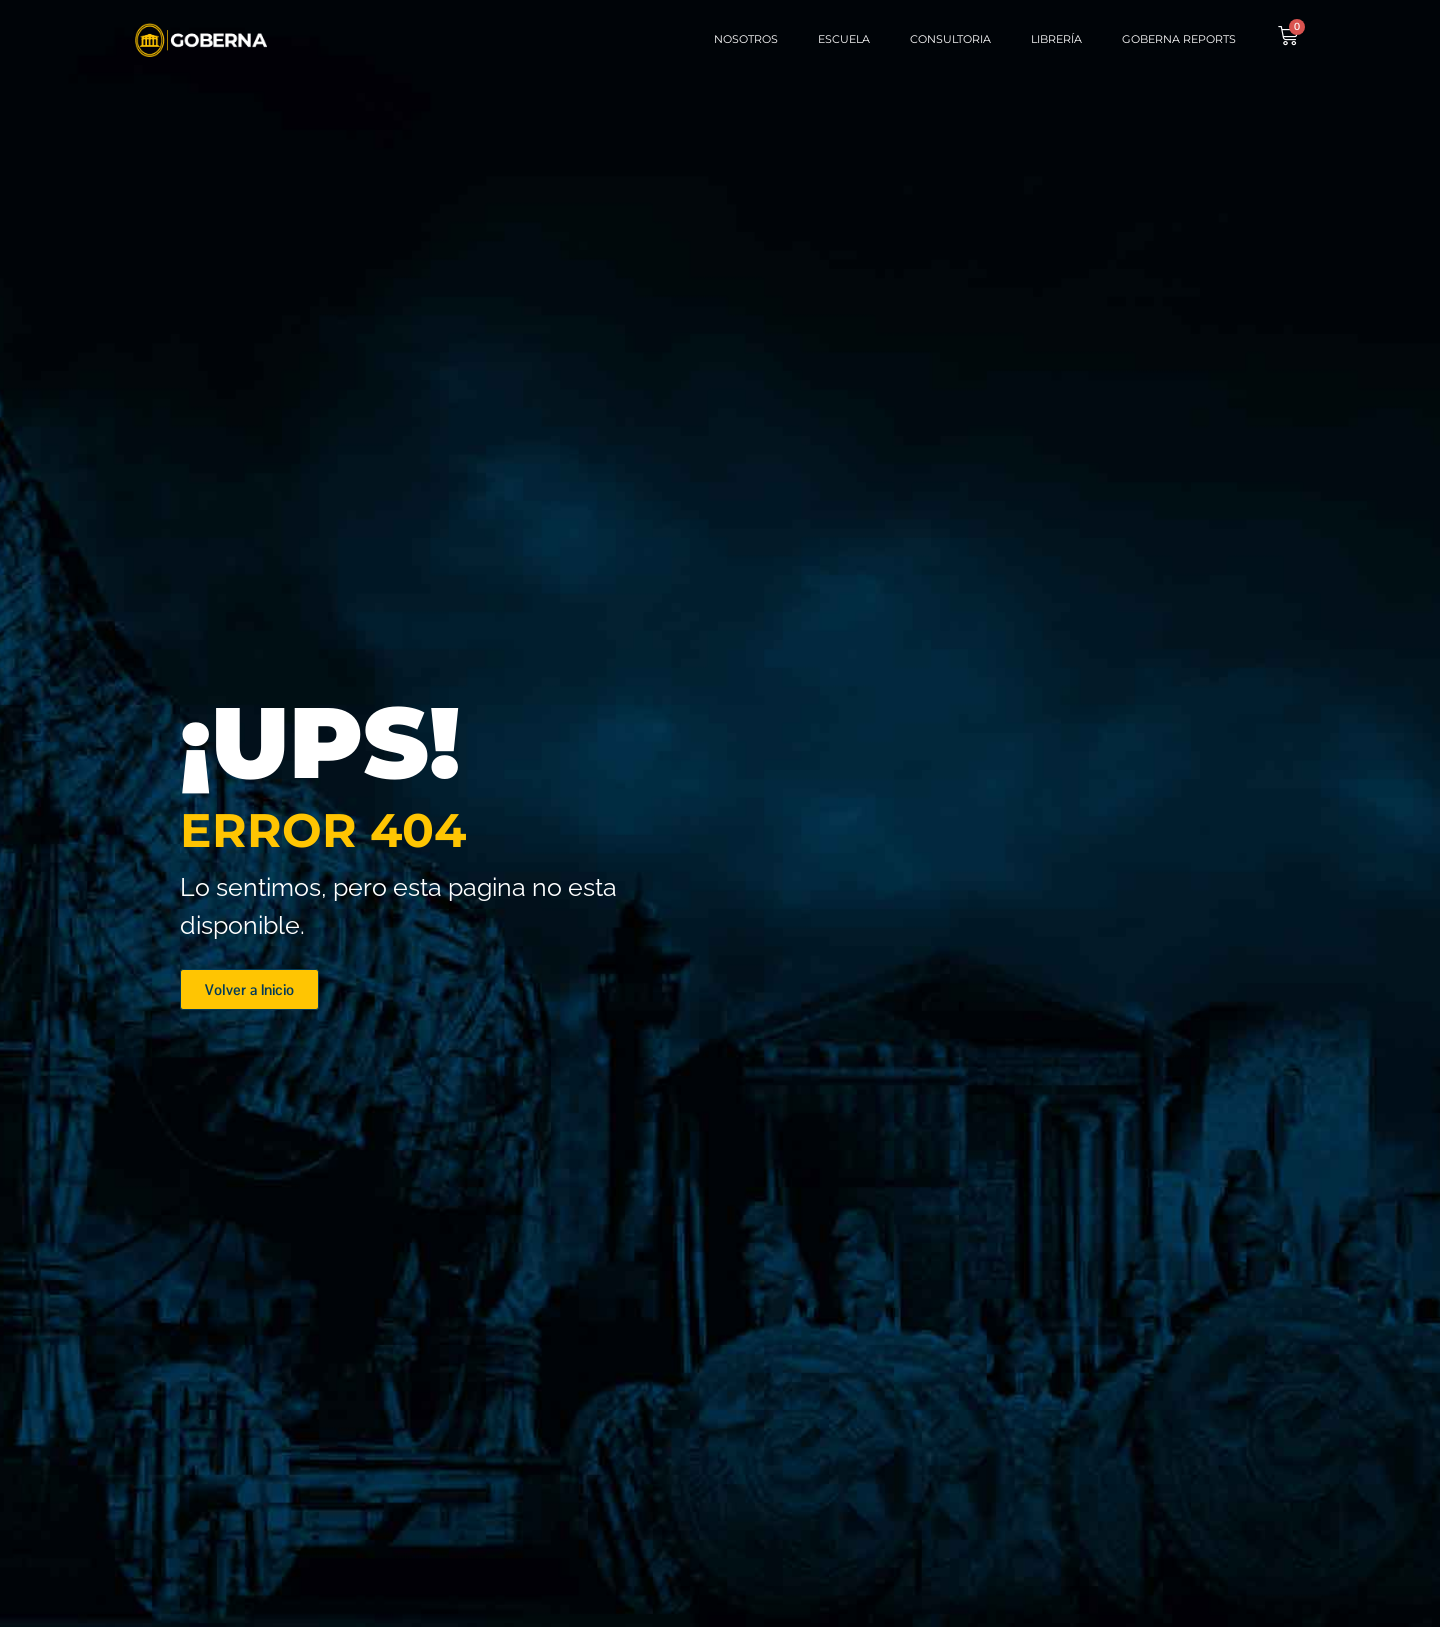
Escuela (844, 39)
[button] (249, 989)
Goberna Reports (1179, 39)
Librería (1056, 39)
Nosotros (746, 39)
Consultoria (950, 39)
